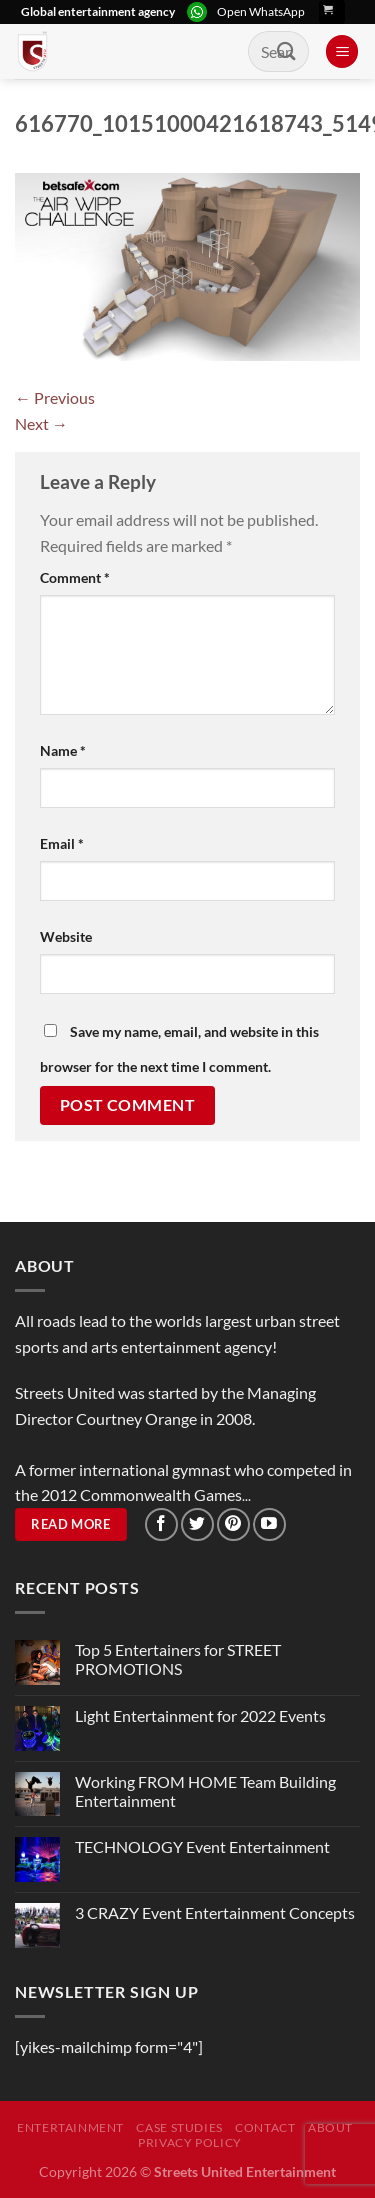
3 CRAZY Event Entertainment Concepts (215, 1912)
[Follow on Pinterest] (233, 1524)
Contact (265, 2127)
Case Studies (179, 2127)
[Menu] (342, 51)
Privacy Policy (190, 2142)
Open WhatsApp (261, 11)
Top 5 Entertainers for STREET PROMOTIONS (178, 1659)
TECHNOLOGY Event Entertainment (204, 1846)
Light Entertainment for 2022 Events (200, 1715)
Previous (55, 397)
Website (66, 936)
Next (41, 423)
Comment (75, 577)
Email (62, 843)
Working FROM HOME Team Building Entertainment (205, 1791)
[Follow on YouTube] (269, 1524)
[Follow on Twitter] (197, 1524)
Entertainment (70, 2127)
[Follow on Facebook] (161, 1524)
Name (63, 750)
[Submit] (287, 51)
